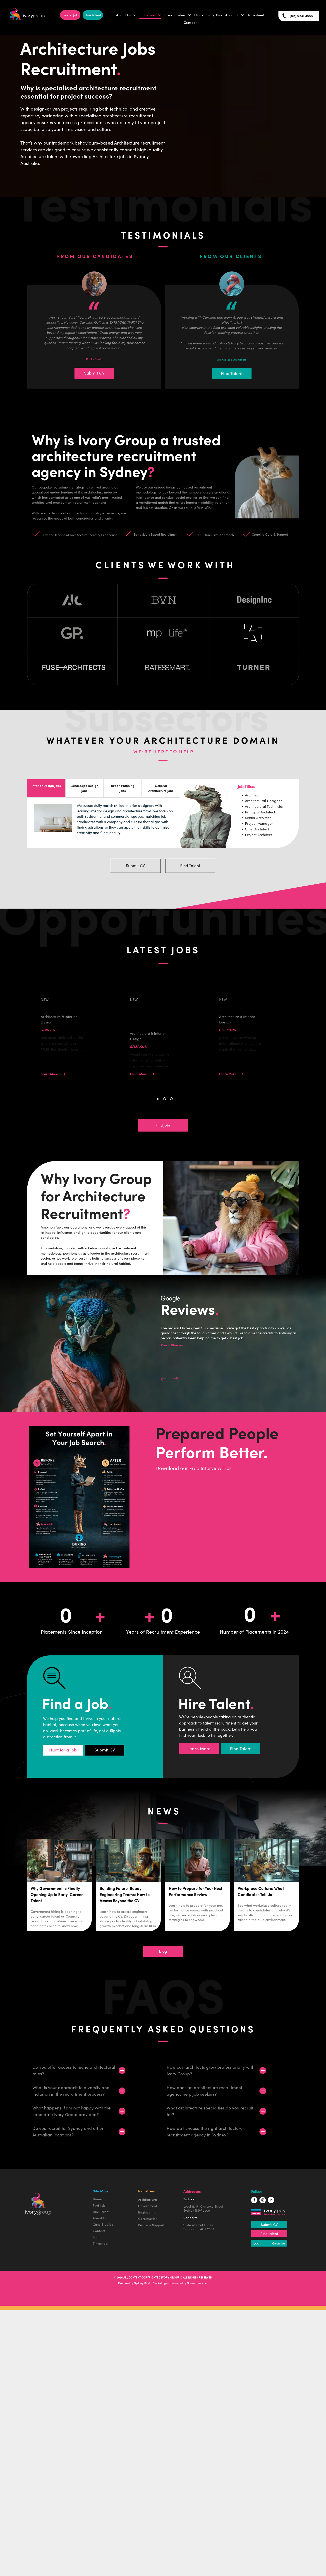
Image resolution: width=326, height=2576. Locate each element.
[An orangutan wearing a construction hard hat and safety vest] (128, 1860)
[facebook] (254, 2200)
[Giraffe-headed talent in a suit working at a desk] (59, 1860)
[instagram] (262, 2200)
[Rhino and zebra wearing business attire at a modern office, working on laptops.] (266, 1860)
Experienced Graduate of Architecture (146, 1016)
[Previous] (129, 1098)
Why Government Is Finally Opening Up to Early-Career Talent (57, 1894)
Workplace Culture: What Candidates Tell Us (261, 1891)
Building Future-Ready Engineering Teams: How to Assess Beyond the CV (125, 1894)
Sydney (188, 2199)
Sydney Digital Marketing (150, 2283)
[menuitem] (126, 15)
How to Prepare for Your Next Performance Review (195, 1891)
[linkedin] (271, 2200)
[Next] (202, 1098)
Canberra (190, 2218)
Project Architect (62, 1007)
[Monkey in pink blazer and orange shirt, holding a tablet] (197, 1860)
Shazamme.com (197, 2283)
